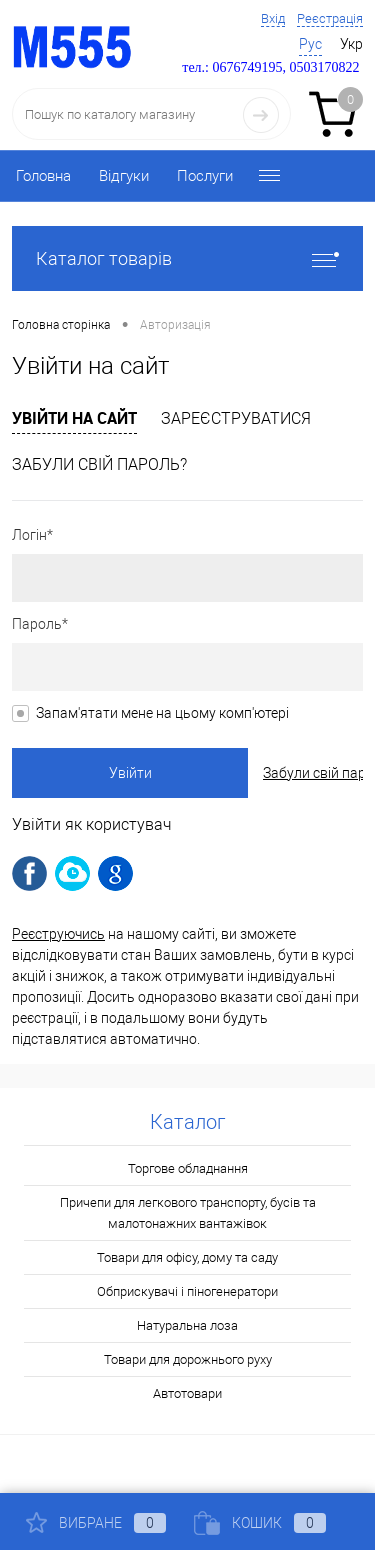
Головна (43, 176)
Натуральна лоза (187, 1325)
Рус (310, 44)
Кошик (260, 1523)
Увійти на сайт (74, 418)
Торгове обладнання (188, 1168)
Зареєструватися (236, 418)
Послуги (205, 176)
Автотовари (187, 1393)
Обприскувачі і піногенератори (187, 1291)
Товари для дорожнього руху (188, 1359)
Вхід (273, 18)
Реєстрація (330, 18)
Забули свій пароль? (99, 464)
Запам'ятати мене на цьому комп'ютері (162, 713)
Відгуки (124, 176)
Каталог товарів (187, 258)
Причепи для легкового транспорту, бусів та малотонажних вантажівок (188, 1213)
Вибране (96, 1523)
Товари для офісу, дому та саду (187, 1257)
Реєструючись (58, 934)
